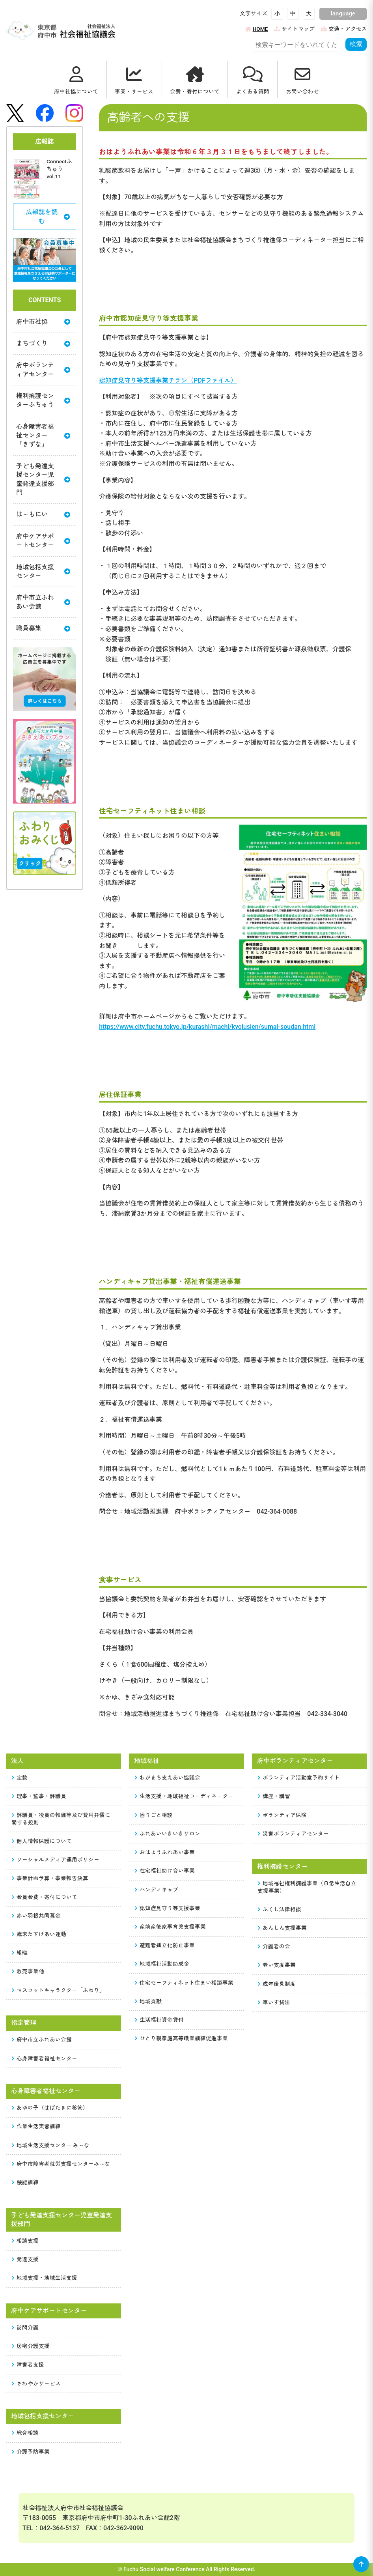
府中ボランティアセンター (43, 369)
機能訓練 (25, 2182)
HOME (256, 29)
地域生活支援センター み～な (50, 2145)
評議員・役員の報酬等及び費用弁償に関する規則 (61, 1819)
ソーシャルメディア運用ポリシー (55, 1859)
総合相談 (25, 2433)
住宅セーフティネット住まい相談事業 (184, 1983)
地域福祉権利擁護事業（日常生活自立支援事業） (307, 1887)
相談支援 (25, 2241)
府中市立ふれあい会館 (43, 602)
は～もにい (43, 514)
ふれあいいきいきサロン (167, 1833)
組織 (19, 1953)
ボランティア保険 (282, 1815)
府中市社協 (43, 321)
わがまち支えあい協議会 (167, 1777)
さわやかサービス (36, 2383)
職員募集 (43, 628)
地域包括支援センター (43, 571)
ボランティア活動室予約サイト (298, 1777)
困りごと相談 (153, 1815)
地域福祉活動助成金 (162, 1964)
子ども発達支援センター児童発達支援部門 (43, 479)
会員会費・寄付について (44, 1897)
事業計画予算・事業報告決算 (50, 1878)
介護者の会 (274, 1946)
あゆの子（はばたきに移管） (50, 2108)
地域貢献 (148, 2001)
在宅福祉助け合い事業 (164, 1871)
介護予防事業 (30, 2452)
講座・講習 (274, 1796)
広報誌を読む (48, 216)
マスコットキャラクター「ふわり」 (58, 1990)
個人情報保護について (41, 1841)
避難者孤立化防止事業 (164, 1945)
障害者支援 (28, 2364)
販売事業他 (28, 1971)
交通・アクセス (344, 29)
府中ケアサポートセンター (43, 541)
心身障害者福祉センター (44, 2058)
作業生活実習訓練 (36, 2126)
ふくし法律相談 (279, 1909)
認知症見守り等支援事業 (167, 1908)
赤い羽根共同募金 (36, 1915)
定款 (19, 1777)
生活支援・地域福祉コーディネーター (184, 1796)
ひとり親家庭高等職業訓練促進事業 (181, 2038)
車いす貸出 (274, 2002)
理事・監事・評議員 (39, 1796)
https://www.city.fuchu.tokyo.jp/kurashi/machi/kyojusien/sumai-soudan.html (207, 1026)
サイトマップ (294, 29)
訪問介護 (25, 2327)
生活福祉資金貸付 (159, 2020)
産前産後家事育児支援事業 (170, 1927)
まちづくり (43, 343)
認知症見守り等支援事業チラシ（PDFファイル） (168, 380)
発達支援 (25, 2259)
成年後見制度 (276, 1984)
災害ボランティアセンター (293, 1833)
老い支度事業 (276, 1965)
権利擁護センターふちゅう (43, 400)
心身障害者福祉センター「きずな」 (43, 435)
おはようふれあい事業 (164, 1852)
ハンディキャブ (156, 1889)
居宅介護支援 (30, 2346)
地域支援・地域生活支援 (44, 2278)
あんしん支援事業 (282, 1928)
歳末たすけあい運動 (39, 1934)
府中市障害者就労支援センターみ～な (61, 2164)
